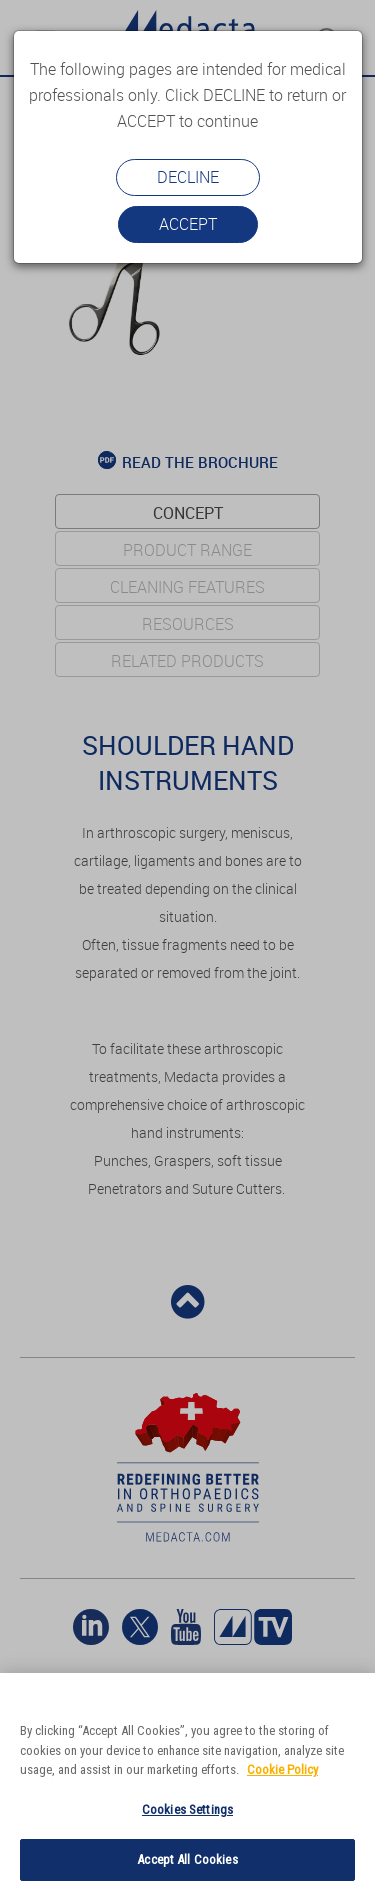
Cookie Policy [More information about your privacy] (282, 1769)
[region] (187, 1782)
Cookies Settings (187, 1809)
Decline (188, 177)
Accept (188, 224)
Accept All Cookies (187, 1859)
